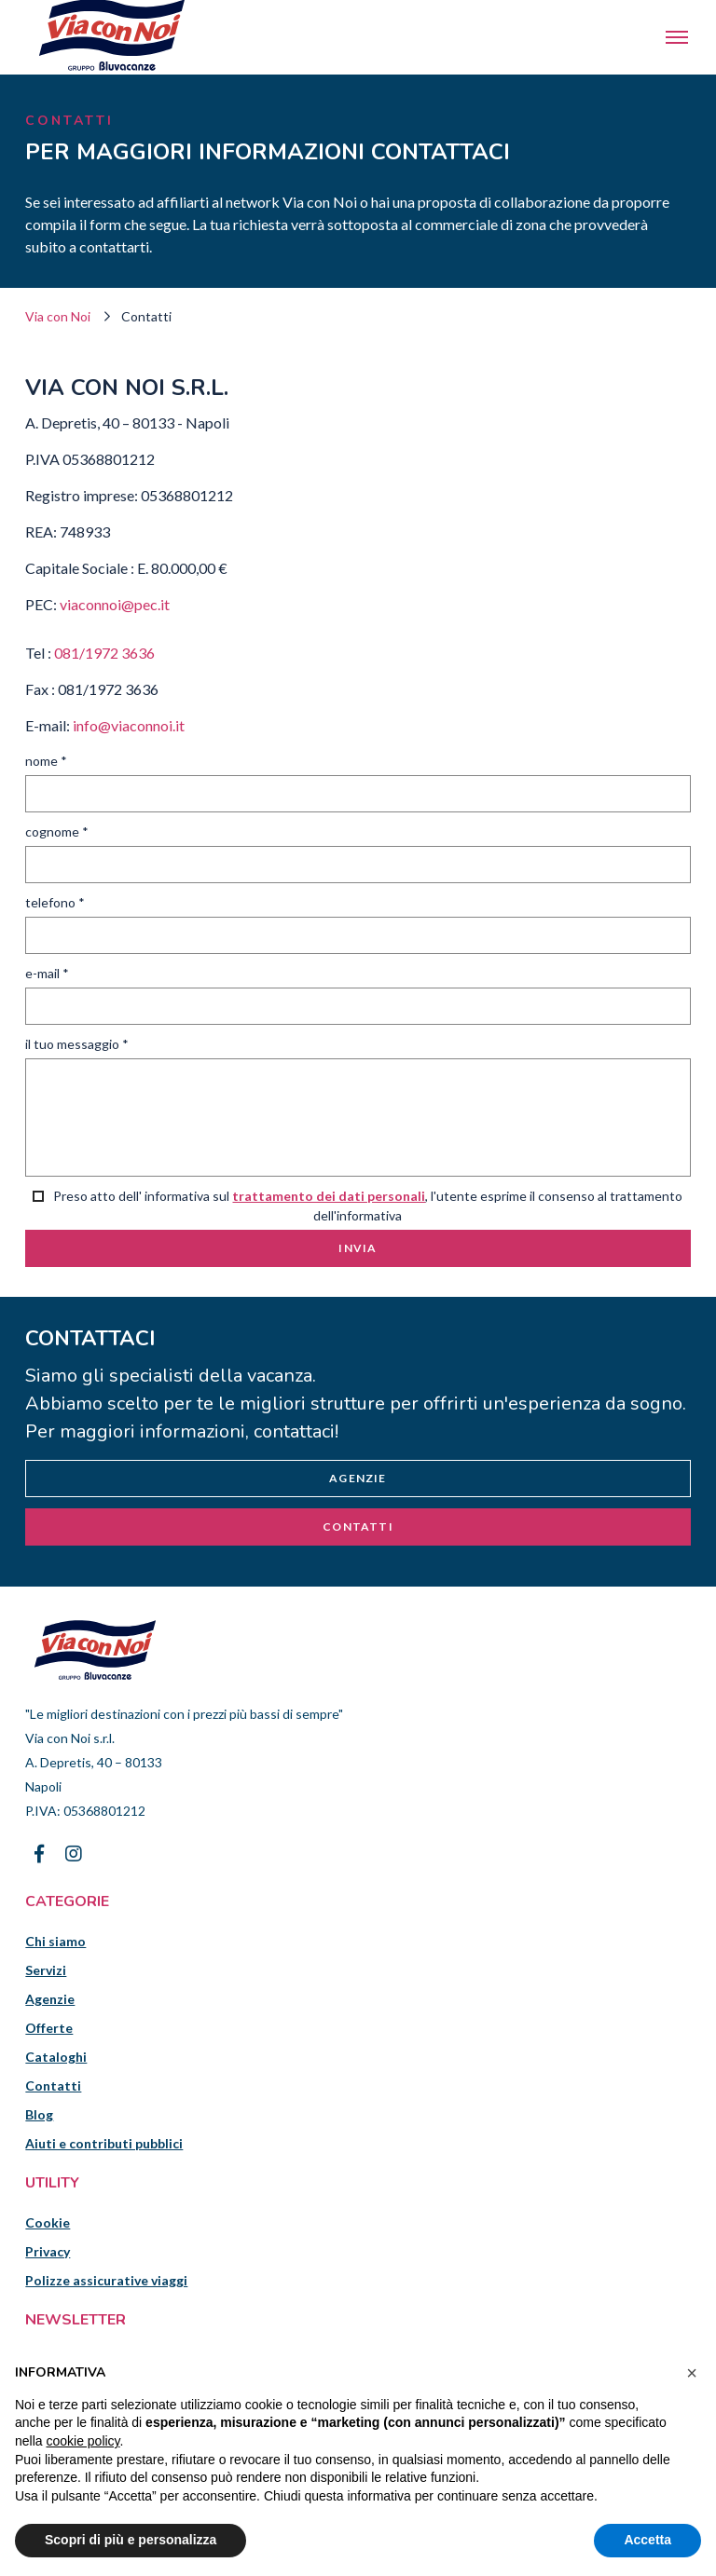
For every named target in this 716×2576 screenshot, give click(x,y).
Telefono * (55, 902)
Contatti (358, 1526)
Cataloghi (56, 2057)
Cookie (47, 2222)
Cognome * (57, 831)
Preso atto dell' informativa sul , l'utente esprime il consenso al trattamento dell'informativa (357, 1205)
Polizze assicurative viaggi (106, 2280)
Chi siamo (55, 1941)
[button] (692, 2373)
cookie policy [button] (82, 2440)
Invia (357, 1248)
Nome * (46, 761)
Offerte (49, 2028)
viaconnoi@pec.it (115, 604)
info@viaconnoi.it (129, 725)
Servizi (45, 1970)
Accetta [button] (647, 2539)
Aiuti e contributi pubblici (104, 2143)
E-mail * (47, 973)
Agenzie (357, 1478)
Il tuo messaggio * (77, 1044)
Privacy (47, 2251)
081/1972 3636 (104, 652)
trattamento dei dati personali (328, 1196)
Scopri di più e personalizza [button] (130, 2539)
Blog (39, 2114)
